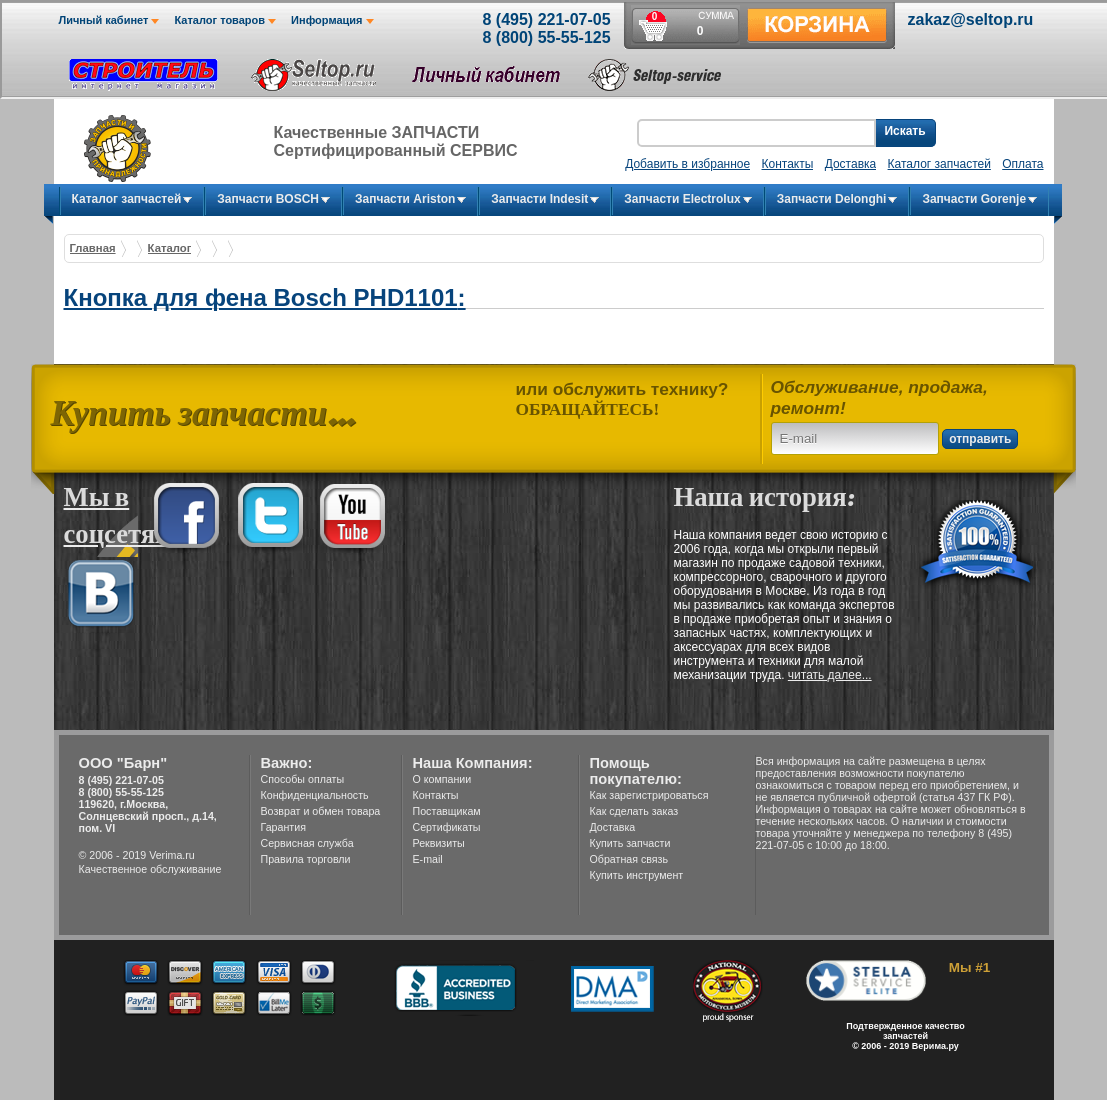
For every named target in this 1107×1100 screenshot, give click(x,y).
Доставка (613, 827)
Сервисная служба (307, 843)
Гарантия (283, 827)
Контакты (436, 795)
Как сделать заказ (634, 811)
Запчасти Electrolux (682, 199)
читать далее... (830, 675)
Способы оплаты (303, 779)
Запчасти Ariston (405, 199)
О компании (442, 779)
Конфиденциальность (315, 795)
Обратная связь (629, 859)
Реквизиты (439, 843)
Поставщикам (447, 811)
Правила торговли (306, 859)
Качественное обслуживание (150, 869)
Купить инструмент (637, 875)
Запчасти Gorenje (974, 199)
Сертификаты (447, 827)
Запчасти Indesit (539, 199)
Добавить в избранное (687, 164)
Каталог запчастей (939, 164)
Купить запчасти (630, 843)
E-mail (428, 859)
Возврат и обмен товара (321, 811)
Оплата (1022, 164)
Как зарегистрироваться (649, 795)
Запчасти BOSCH (268, 199)
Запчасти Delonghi (832, 199)
